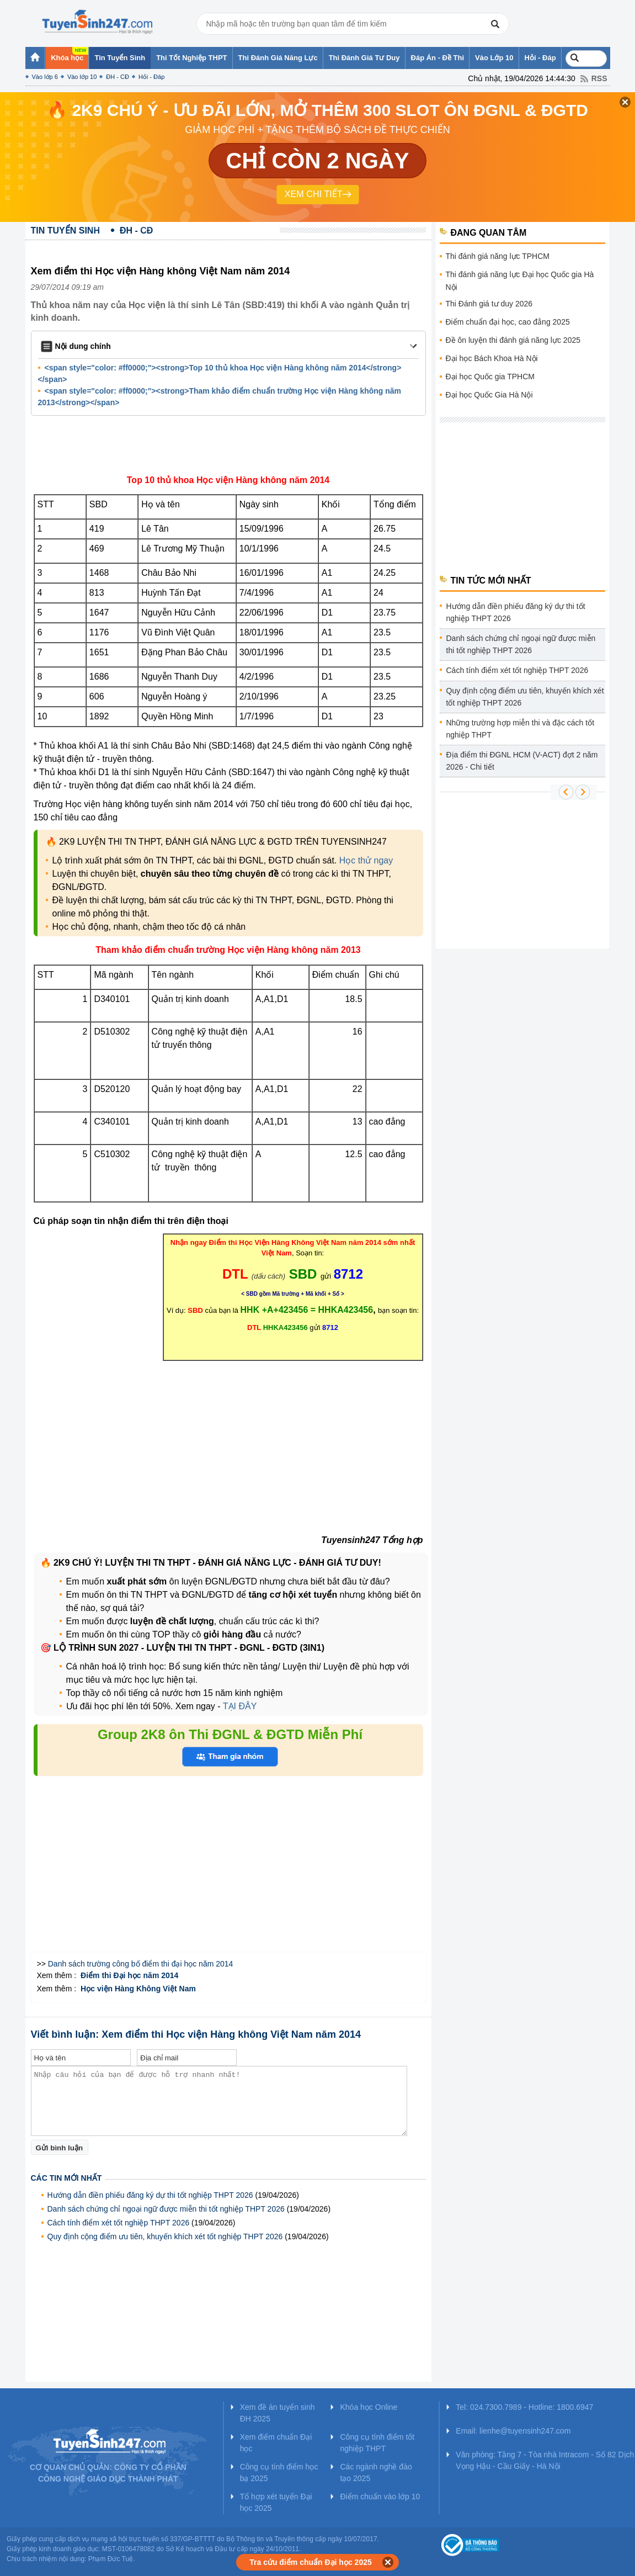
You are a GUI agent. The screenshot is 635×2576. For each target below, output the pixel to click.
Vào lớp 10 (82, 76)
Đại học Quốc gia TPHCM (490, 376)
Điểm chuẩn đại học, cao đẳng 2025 (508, 321)
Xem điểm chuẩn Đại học (276, 2442)
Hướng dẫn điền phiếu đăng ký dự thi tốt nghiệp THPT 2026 (150, 2195)
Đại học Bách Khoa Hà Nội (492, 358)
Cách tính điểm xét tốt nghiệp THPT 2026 (118, 2222)
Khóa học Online (368, 2407)
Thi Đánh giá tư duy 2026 (489, 303)
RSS (599, 78)
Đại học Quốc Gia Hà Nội (489, 394)
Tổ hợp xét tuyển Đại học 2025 (276, 2502)
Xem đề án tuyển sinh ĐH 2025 (277, 2413)
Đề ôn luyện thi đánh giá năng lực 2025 (513, 340)
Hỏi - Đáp (151, 76)
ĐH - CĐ (117, 76)
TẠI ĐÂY (239, 1706)
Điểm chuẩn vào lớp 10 (380, 2496)
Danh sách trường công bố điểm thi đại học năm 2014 (140, 1963)
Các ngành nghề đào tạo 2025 (376, 2472)
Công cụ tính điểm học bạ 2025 (279, 2472)
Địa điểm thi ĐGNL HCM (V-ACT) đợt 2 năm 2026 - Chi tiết (522, 760)
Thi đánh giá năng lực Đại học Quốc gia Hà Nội (520, 280)
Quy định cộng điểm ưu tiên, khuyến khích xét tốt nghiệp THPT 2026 (165, 2236)
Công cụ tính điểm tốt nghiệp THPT (377, 2442)
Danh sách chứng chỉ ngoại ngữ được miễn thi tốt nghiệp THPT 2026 (166, 2208)
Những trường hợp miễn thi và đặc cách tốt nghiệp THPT (520, 728)
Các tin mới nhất (66, 2178)
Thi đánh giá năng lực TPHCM (498, 256)
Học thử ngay (366, 860)
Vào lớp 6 (45, 76)
